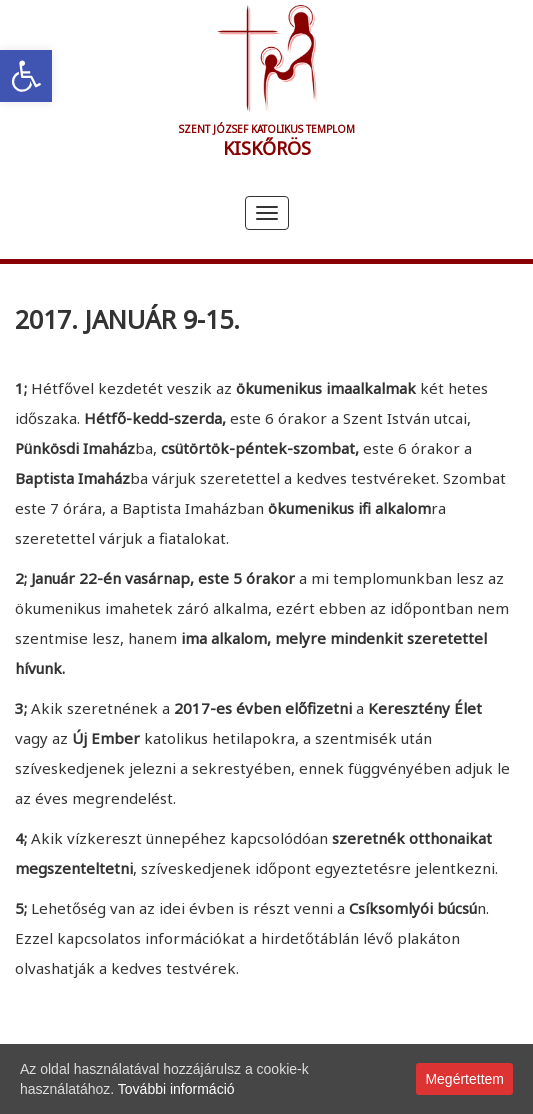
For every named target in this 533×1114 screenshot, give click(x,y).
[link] (26, 76)
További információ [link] (176, 1089)
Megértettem (464, 1079)
